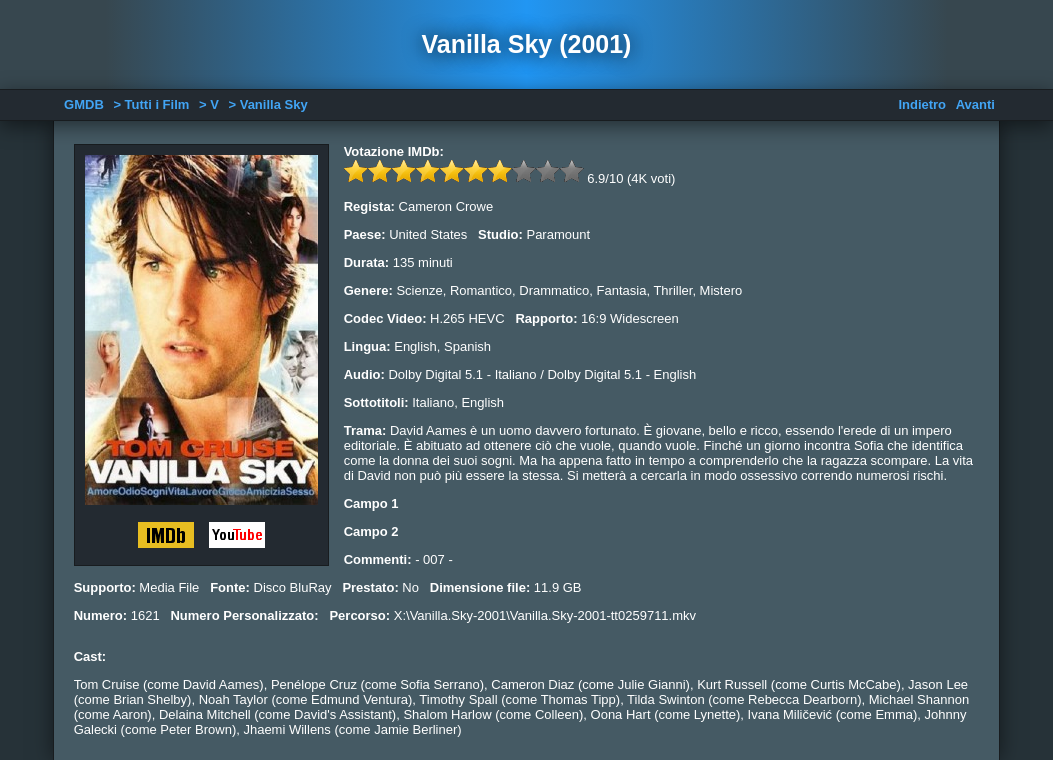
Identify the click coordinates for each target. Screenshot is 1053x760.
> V (209, 104)
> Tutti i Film (151, 104)
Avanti (975, 104)
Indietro (922, 104)
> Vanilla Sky (267, 104)
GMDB (84, 104)
